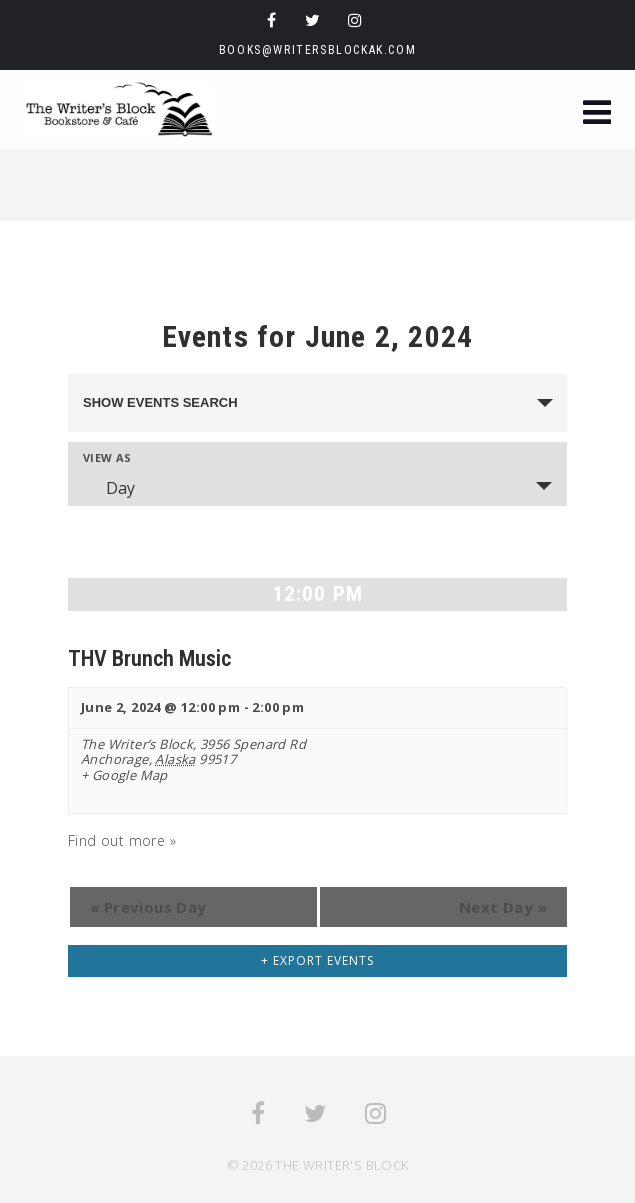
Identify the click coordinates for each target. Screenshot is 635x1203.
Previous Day (148, 907)
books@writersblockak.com (317, 50)
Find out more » (122, 840)
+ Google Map (124, 776)
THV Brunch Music (149, 658)
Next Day (503, 907)
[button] (597, 114)
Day (108, 488)
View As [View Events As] (107, 457)
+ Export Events (317, 960)
